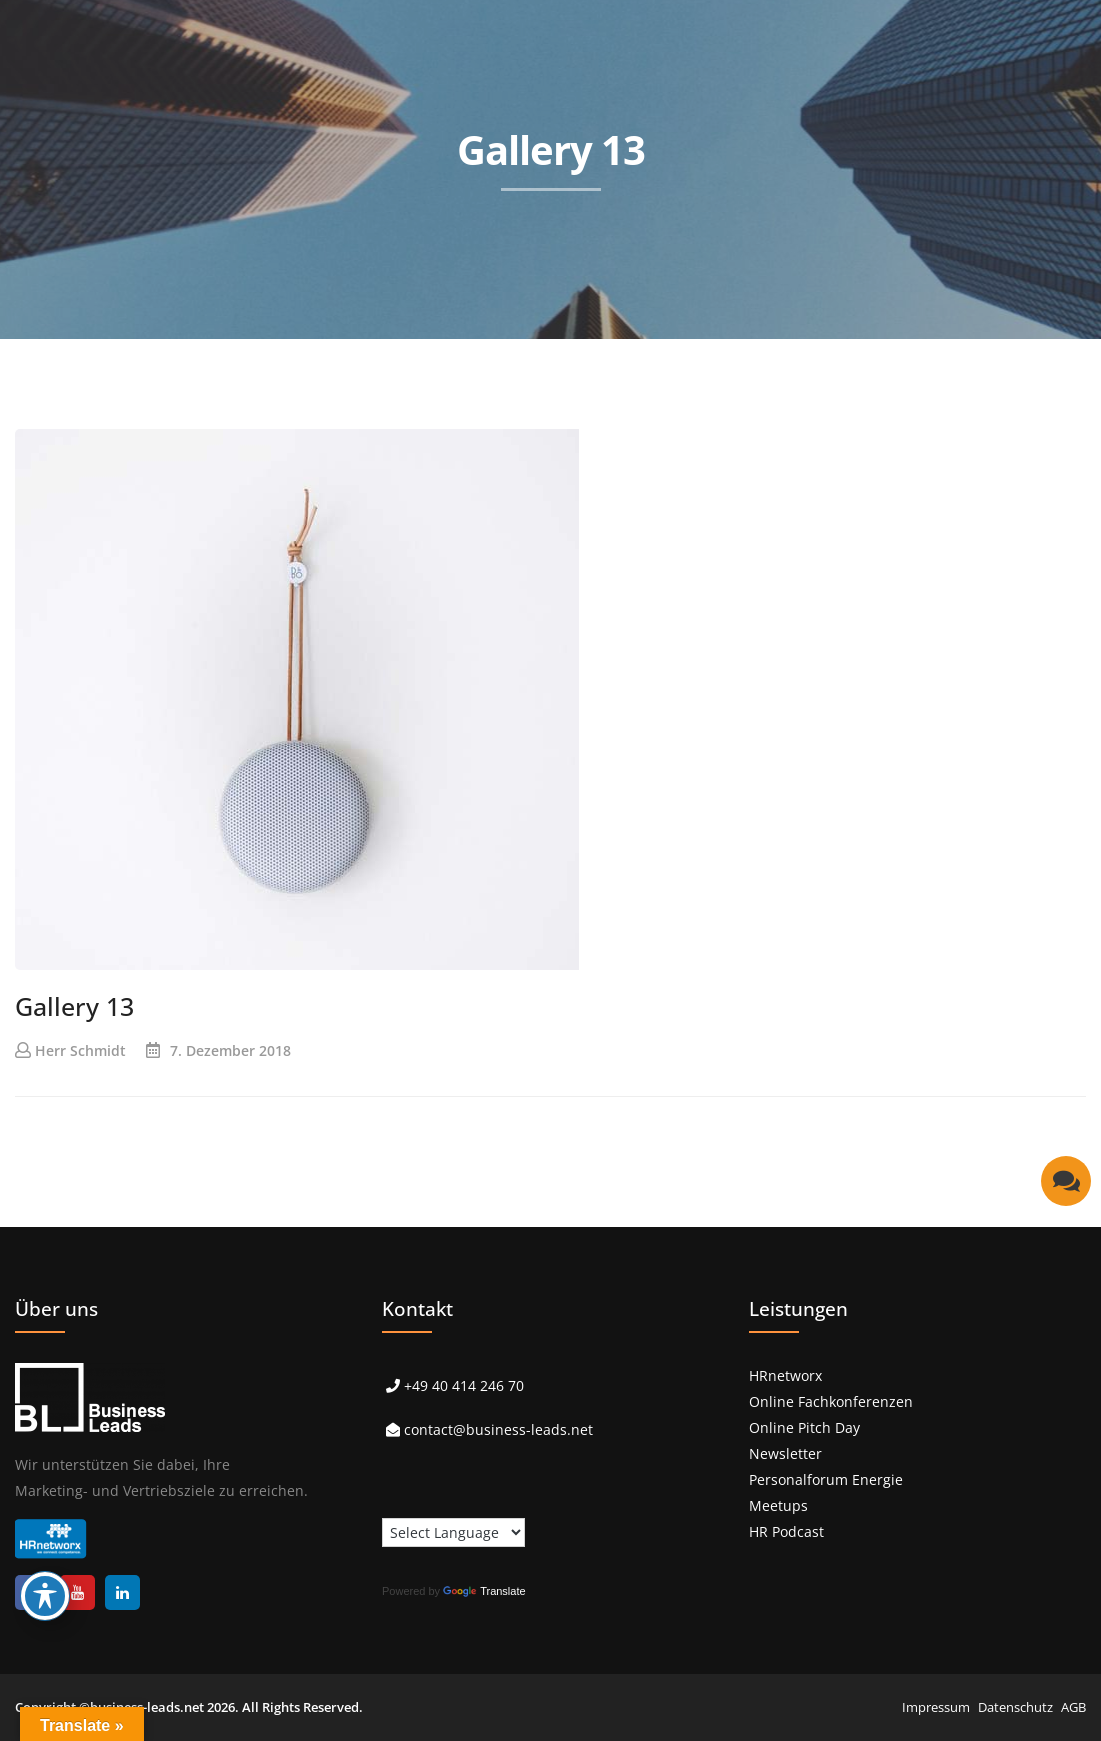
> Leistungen (373, 357)
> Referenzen (505, 357)
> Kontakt (1030, 357)
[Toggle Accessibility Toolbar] (45, 1596)
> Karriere (919, 357)
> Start (262, 357)
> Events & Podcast (659, 357)
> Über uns (805, 357)
